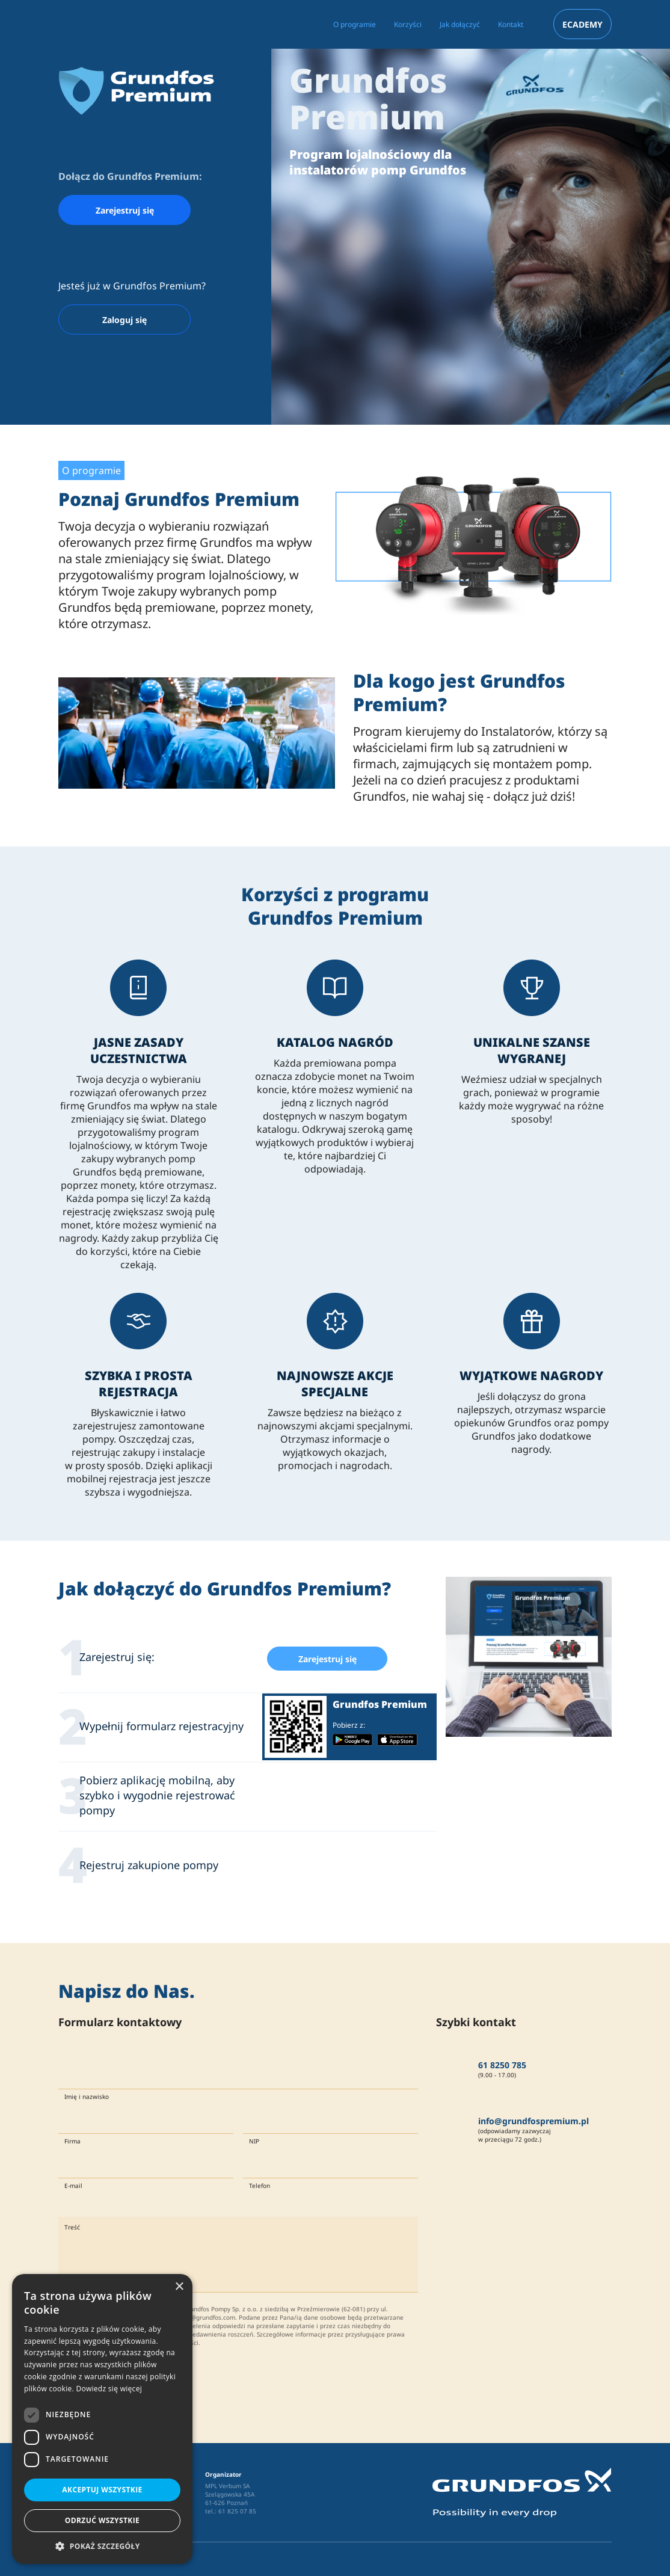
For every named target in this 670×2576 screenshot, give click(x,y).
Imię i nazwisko (86, 2096)
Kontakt (510, 24)
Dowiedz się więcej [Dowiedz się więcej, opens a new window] (109, 2388)
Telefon (259, 2185)
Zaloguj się (124, 319)
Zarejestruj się (125, 210)
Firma (72, 2141)
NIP (254, 2141)
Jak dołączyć (460, 24)
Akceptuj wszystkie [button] (102, 2490)
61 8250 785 (502, 2065)
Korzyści (408, 24)
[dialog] (102, 2419)
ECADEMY (582, 24)
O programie (354, 24)
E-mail (73, 2185)
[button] (102, 2546)
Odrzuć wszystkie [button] (102, 2520)
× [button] (178, 2286)
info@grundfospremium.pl (533, 2121)
